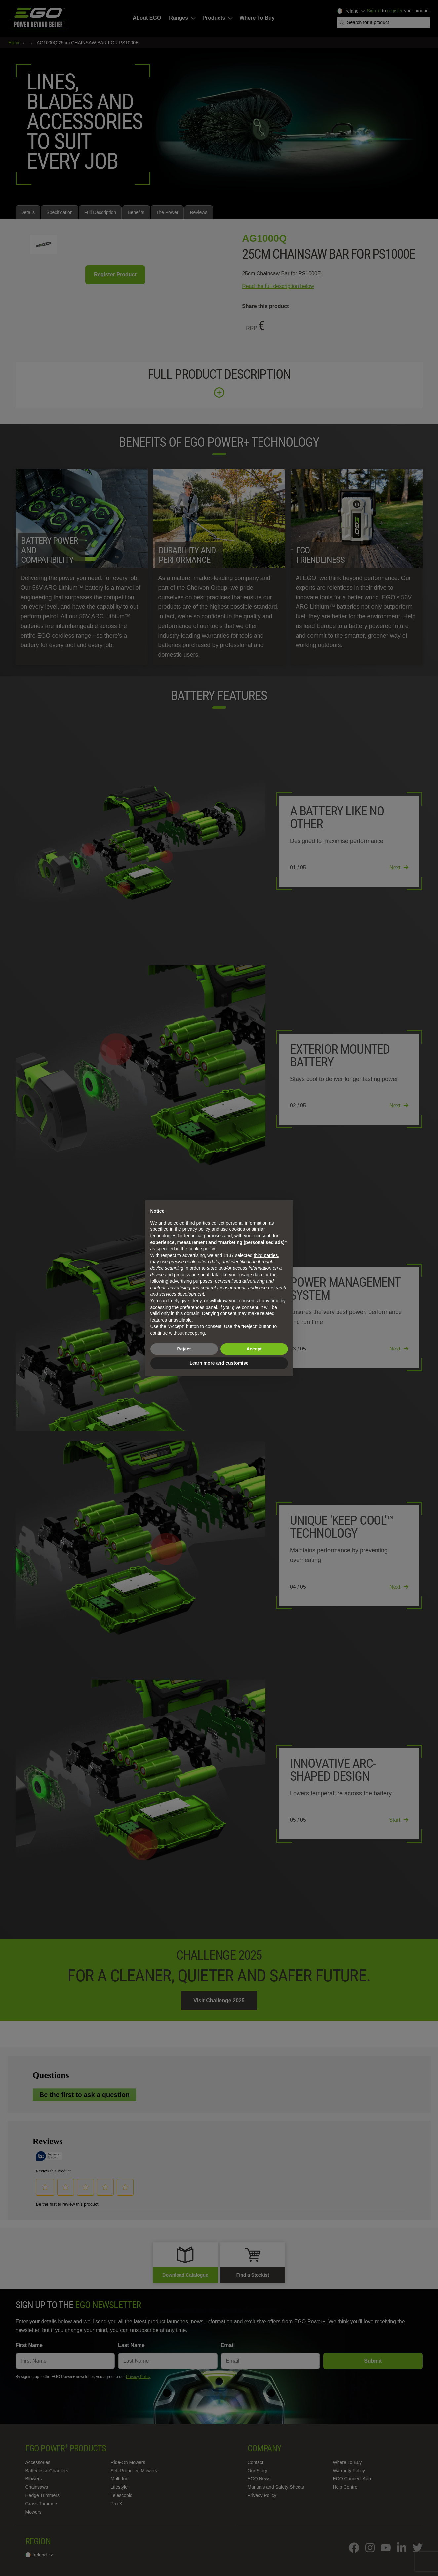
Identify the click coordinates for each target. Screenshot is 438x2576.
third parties (266, 1255)
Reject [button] (184, 1348)
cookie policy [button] (201, 1248)
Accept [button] (254, 1348)
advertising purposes (191, 1281)
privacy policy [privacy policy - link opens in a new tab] (196, 1229)
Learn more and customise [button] (218, 1363)
